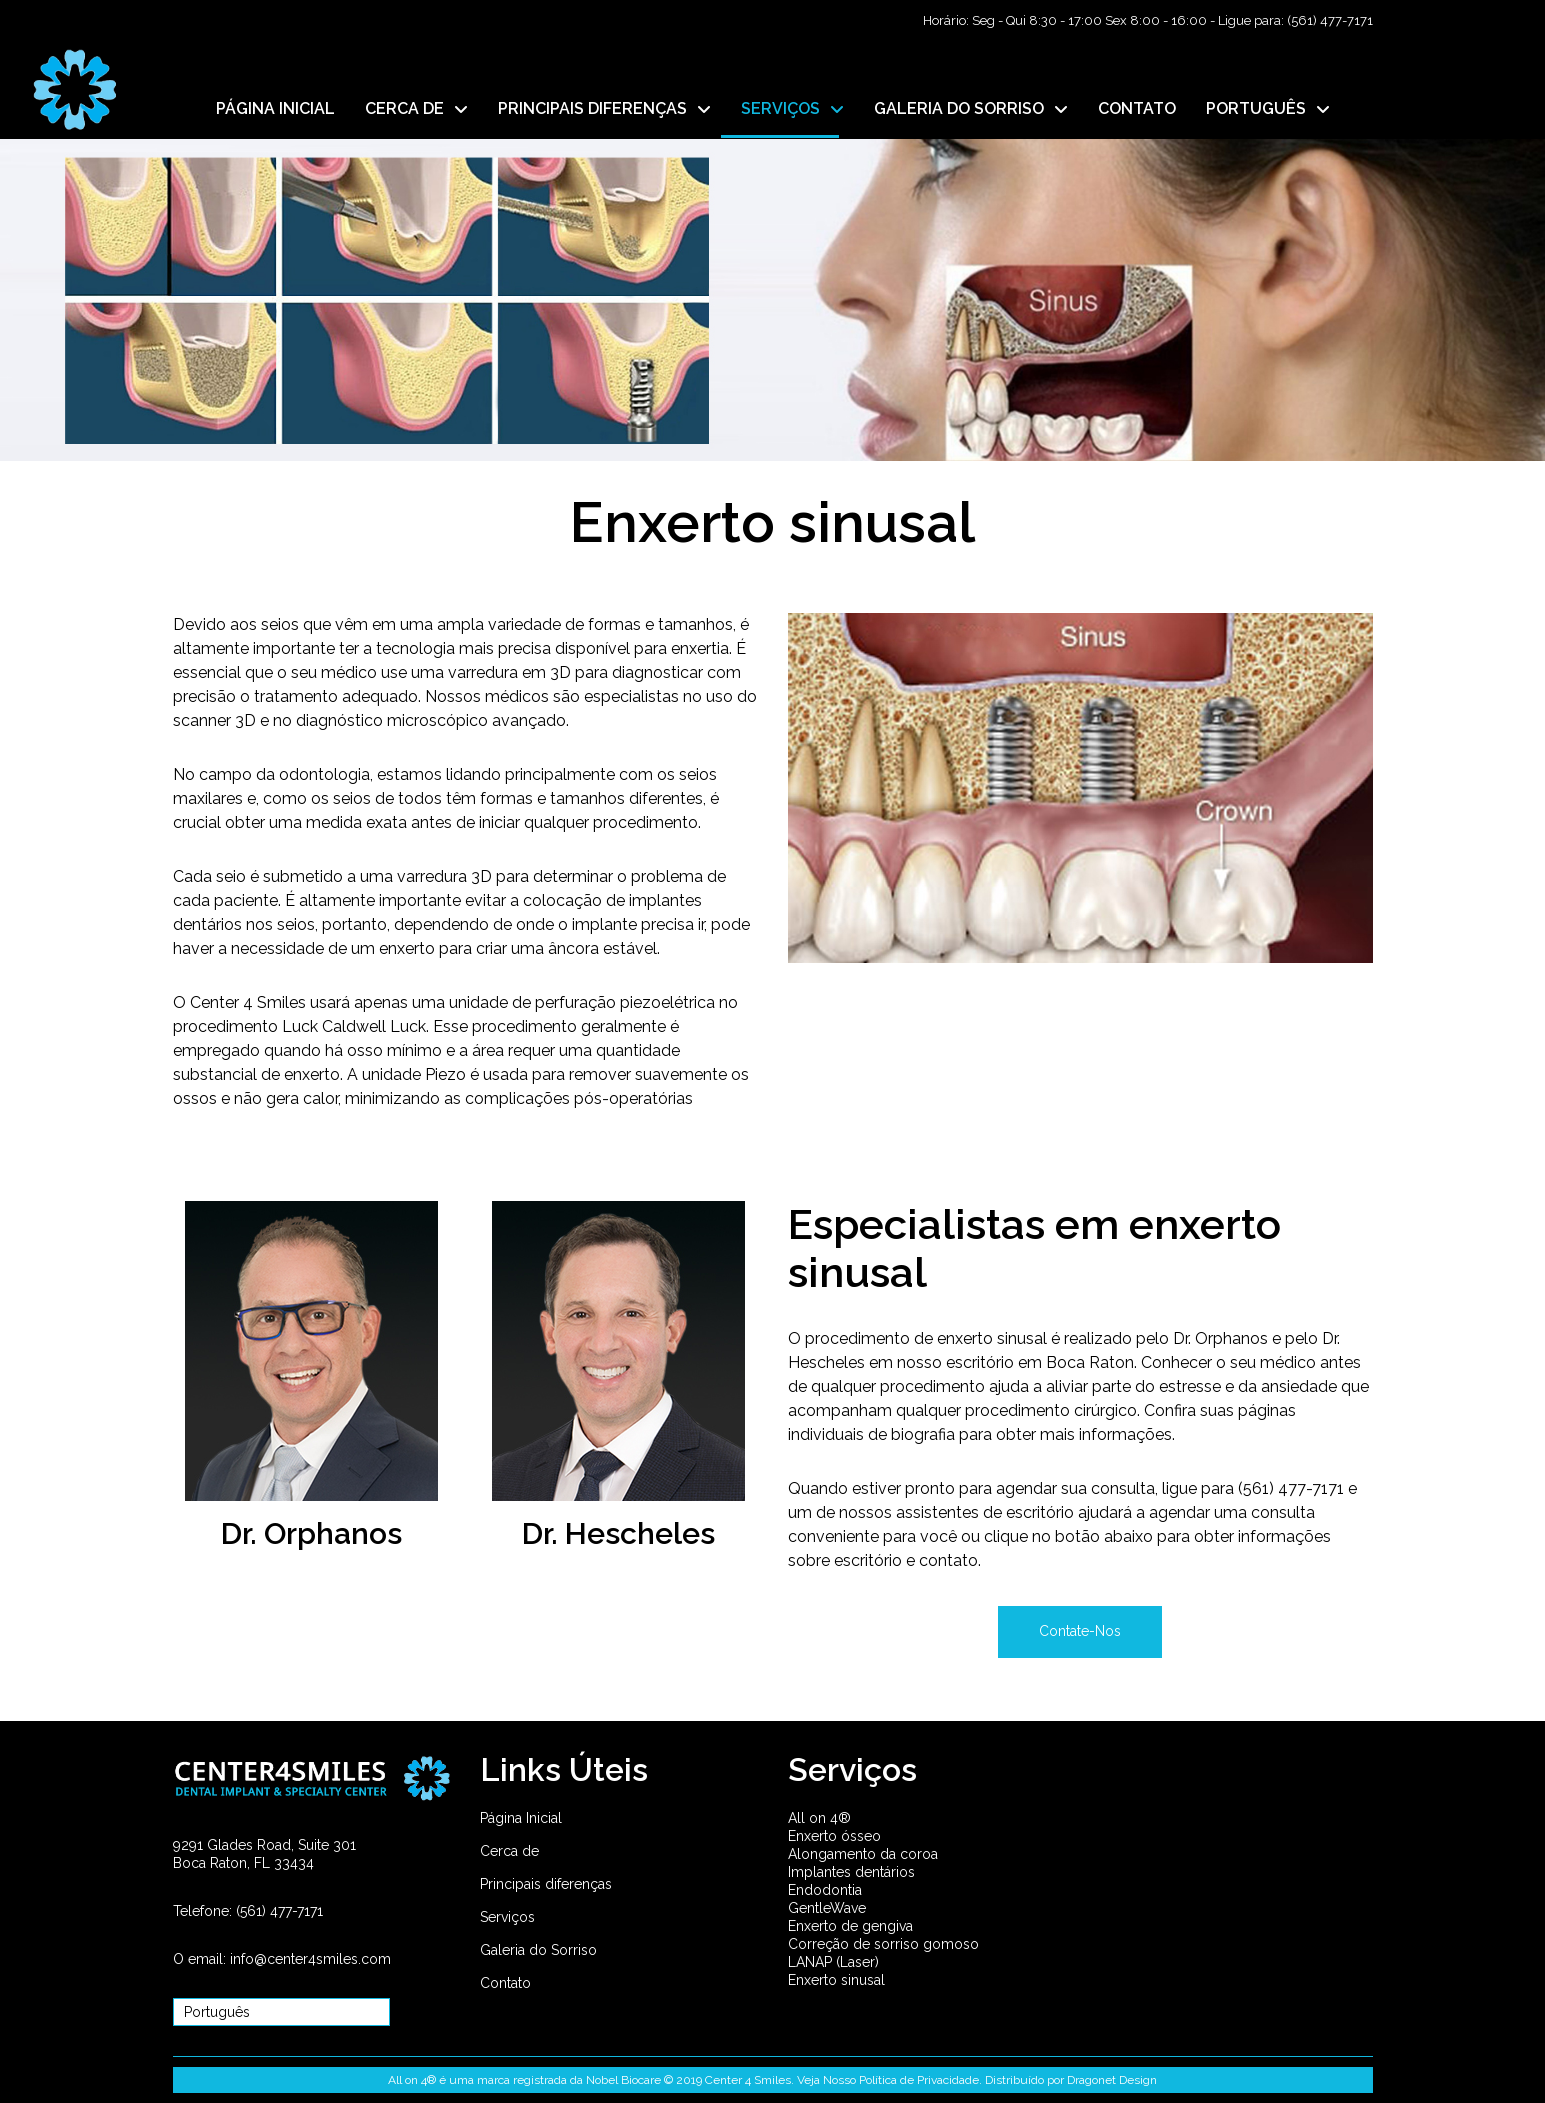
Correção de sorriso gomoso (883, 1944)
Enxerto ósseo (834, 1836)
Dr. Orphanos (311, 1533)
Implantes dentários (851, 1872)
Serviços (507, 1917)
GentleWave (827, 1908)
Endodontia (825, 1890)
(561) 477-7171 (1330, 20)
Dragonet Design (1112, 2080)
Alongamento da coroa (863, 1854)
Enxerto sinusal (836, 1980)
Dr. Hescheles (618, 1533)
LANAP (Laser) (833, 1962)
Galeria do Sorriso (538, 1950)
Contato (505, 1983)
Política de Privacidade (919, 2080)
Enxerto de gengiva (850, 1926)
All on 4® (819, 1818)
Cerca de (509, 1851)
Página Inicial (521, 1818)
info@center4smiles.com (310, 1959)
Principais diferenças (546, 1884)
